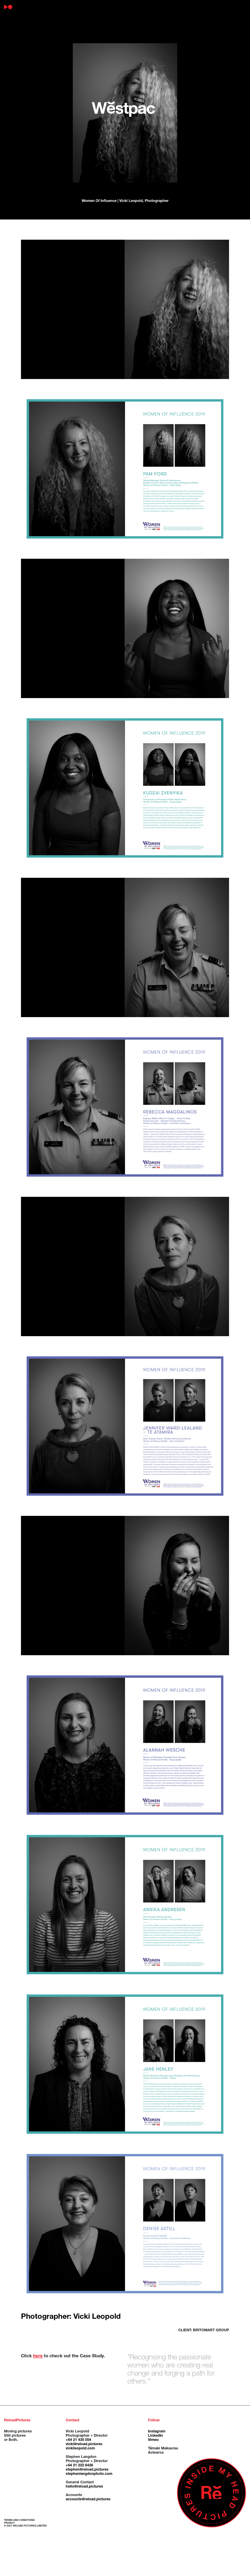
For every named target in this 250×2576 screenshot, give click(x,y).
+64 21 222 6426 (79, 2465)
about (38, 7)
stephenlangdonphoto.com (89, 2474)
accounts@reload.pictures (88, 2499)
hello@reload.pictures (84, 2487)
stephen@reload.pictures (87, 2470)
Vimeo (153, 2440)
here (38, 2356)
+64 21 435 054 (78, 2440)
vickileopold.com (80, 2448)
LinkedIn (155, 2436)
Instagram (156, 2431)
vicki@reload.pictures (84, 2444)
